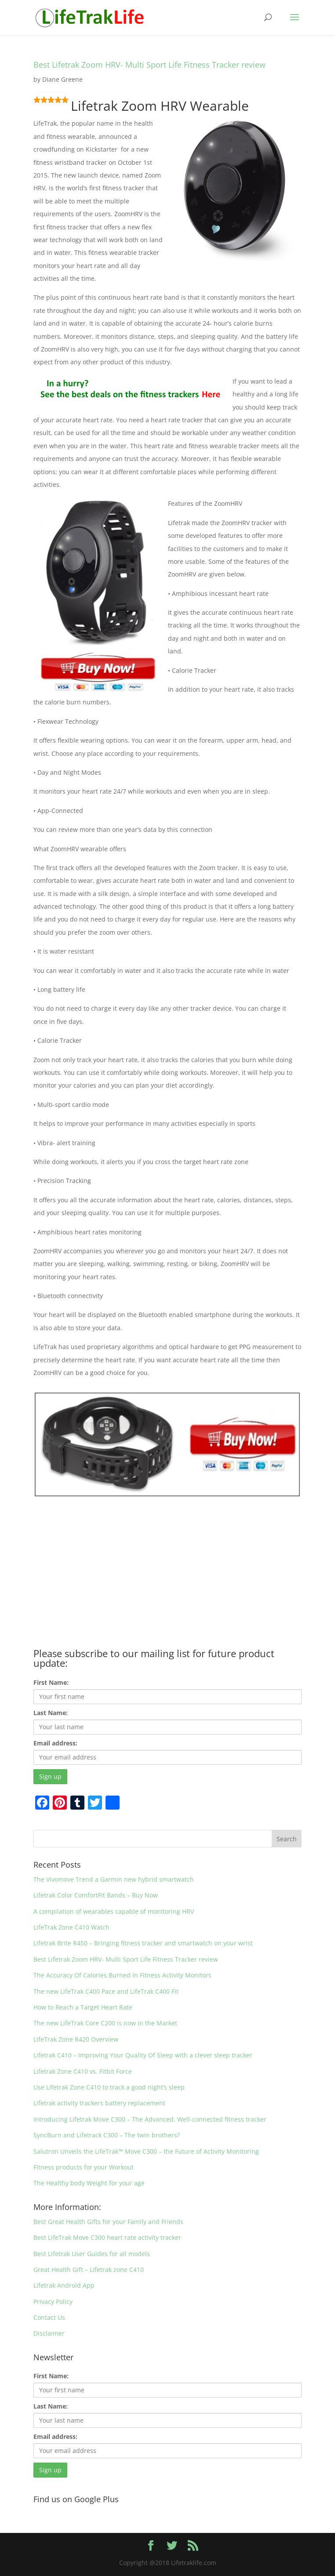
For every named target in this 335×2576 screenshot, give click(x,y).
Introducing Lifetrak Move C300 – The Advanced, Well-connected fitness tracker (149, 2119)
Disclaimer (49, 2333)
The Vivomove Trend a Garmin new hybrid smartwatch (113, 1879)
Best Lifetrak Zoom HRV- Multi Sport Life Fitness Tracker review (149, 64)
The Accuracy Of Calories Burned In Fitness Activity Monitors (122, 1975)
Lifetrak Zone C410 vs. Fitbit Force (82, 2071)
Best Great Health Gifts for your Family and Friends (108, 2221)
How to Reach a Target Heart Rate (82, 2007)
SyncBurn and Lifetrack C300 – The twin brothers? (106, 2135)
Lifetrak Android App (64, 2285)
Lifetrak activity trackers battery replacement (99, 2103)
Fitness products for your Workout (83, 2167)
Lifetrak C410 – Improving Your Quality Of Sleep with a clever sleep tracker (142, 2055)
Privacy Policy (53, 2301)
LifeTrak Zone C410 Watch (71, 1927)
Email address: (55, 1743)
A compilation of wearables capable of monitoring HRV (113, 1911)
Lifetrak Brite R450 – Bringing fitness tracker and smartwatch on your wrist (143, 1943)
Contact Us (49, 2317)
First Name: (51, 1682)
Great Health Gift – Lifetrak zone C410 (88, 2269)
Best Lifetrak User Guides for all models (91, 2253)
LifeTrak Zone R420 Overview (75, 2039)
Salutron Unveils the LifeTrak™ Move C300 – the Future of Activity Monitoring (146, 2151)
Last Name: (50, 1713)
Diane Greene (62, 79)
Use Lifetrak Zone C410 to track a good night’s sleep (109, 2087)
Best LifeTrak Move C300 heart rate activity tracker (107, 2237)
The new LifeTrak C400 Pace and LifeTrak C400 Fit (105, 1991)
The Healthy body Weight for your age (89, 2183)
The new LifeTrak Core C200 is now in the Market (105, 2023)
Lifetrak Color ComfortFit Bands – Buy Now (95, 1895)
